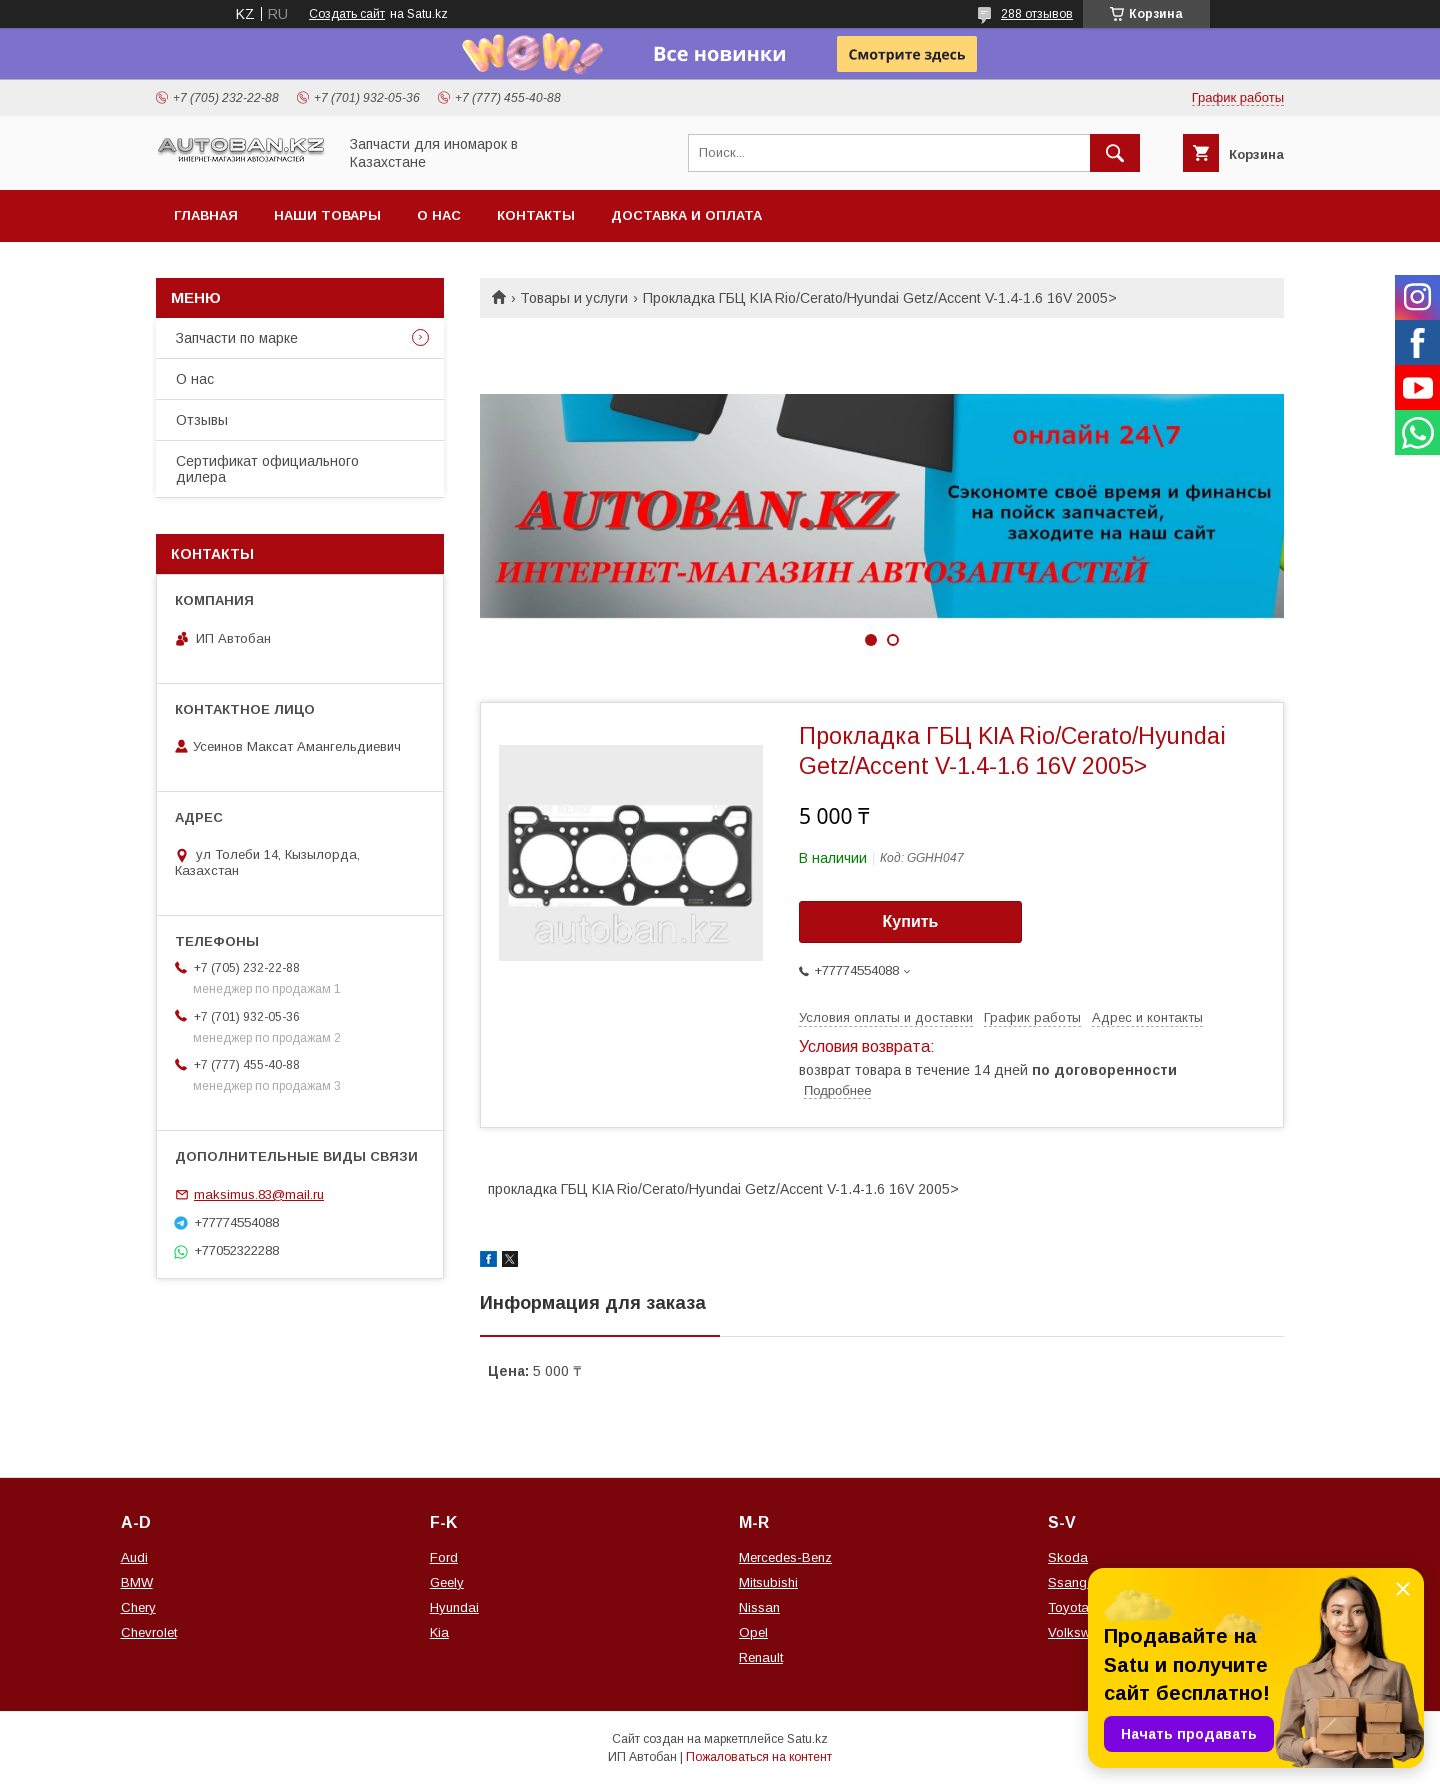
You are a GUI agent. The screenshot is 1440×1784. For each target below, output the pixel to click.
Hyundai (454, 1607)
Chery (138, 1607)
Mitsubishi (768, 1582)
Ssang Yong (1085, 1582)
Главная (206, 215)
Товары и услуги (574, 298)
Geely (447, 1582)
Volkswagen (1084, 1632)
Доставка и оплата (686, 215)
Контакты (536, 215)
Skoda (1068, 1557)
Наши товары (327, 215)
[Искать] (1115, 153)
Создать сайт (347, 14)
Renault (761, 1657)
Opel (753, 1632)
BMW (137, 1582)
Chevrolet (149, 1632)
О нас (439, 215)
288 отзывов (1037, 14)
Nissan (759, 1607)
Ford (444, 1557)
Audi (134, 1557)
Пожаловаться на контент (759, 1757)
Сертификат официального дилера (267, 469)
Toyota (1068, 1607)
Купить (911, 921)
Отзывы (202, 420)
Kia (439, 1632)
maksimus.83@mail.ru (259, 1194)
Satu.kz (807, 1739)
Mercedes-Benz (785, 1557)
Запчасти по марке (237, 338)
